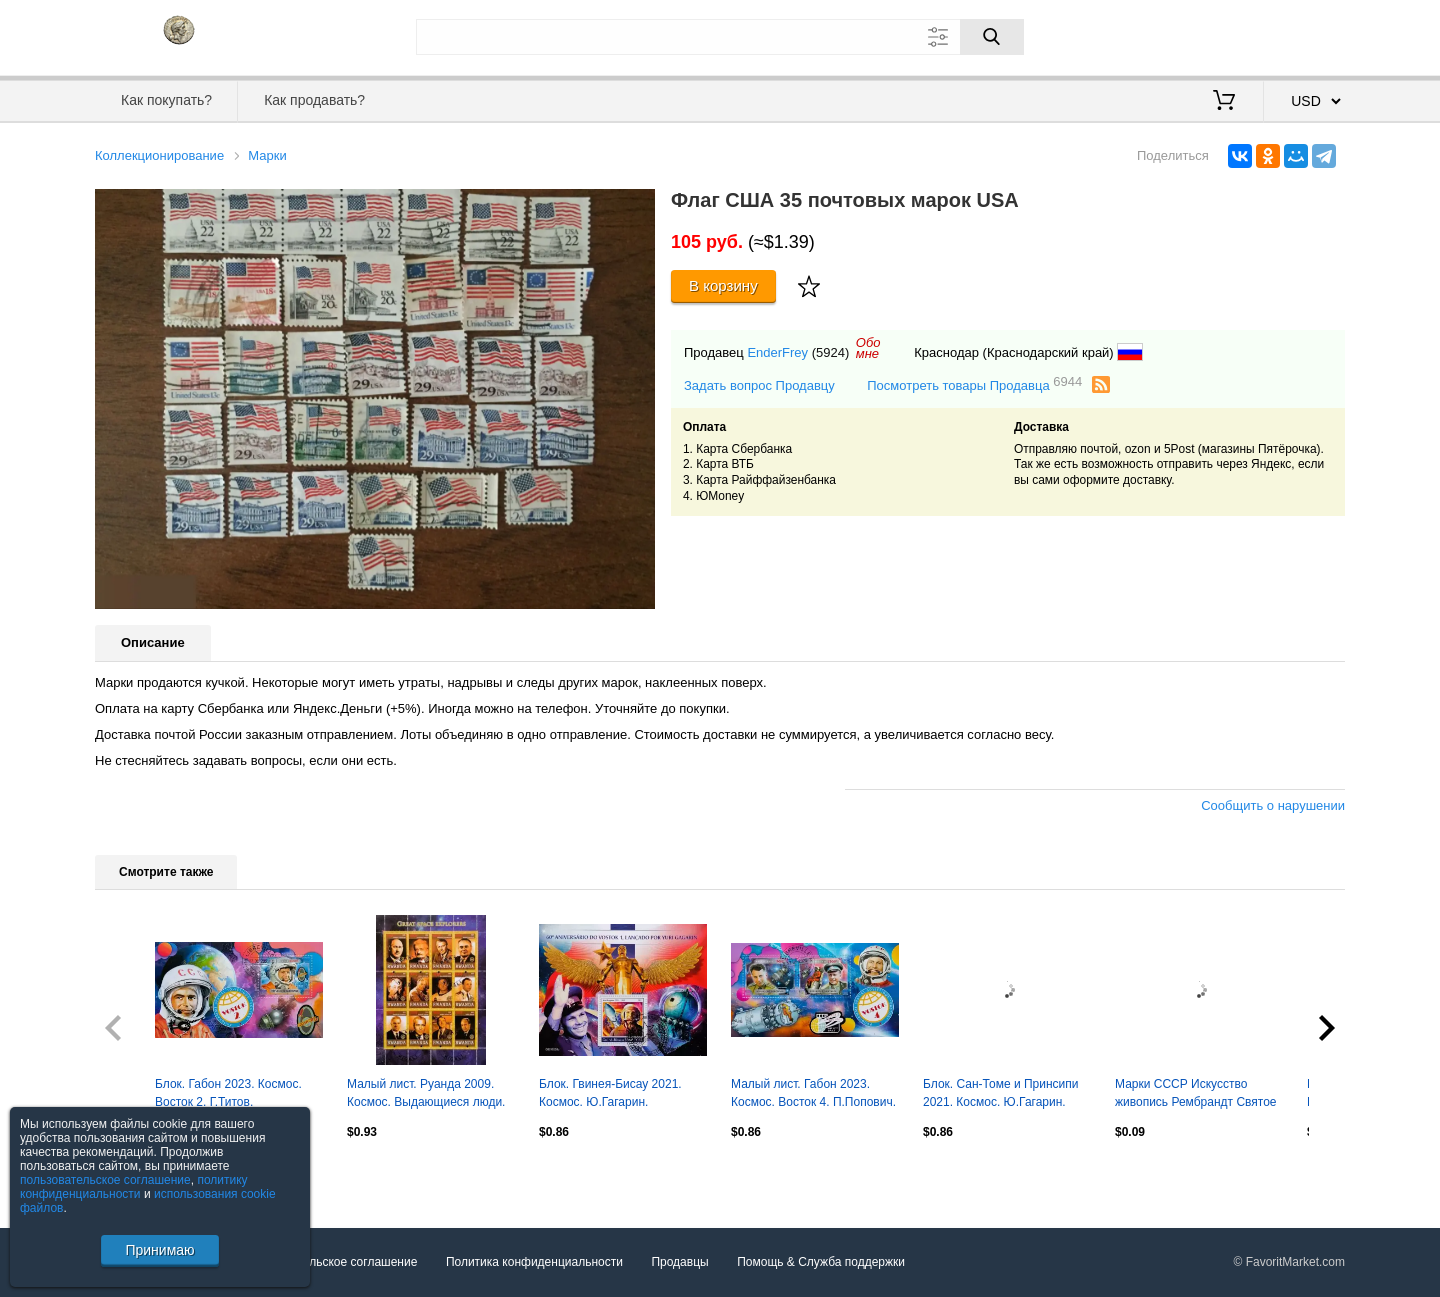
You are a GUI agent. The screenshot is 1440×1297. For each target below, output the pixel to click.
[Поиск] (992, 37)
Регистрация (1304, 35)
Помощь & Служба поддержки (821, 1262)
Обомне (868, 348)
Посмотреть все (139, 1175)
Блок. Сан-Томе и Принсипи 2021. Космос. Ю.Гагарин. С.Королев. (1000, 1095)
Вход (1228, 35)
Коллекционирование (159, 155)
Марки (267, 155)
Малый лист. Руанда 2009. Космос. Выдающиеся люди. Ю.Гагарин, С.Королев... (426, 1095)
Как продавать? (314, 100)
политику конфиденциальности (134, 1187)
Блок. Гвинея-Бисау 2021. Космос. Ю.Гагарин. (610, 1093)
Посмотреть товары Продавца (974, 384)
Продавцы (679, 1262)
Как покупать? (166, 100)
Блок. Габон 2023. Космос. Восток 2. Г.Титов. (228, 1093)
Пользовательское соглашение (331, 1262)
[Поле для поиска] (720, 37)
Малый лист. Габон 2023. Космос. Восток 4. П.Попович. (813, 1093)
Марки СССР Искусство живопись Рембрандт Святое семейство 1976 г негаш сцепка (1196, 1095)
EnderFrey (777, 352)
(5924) (831, 352)
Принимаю (159, 1250)
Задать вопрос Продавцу (759, 385)
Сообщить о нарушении (1273, 805)
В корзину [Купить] (723, 285)
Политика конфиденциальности (534, 1262)
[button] (637, 207)
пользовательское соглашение (105, 1180)
